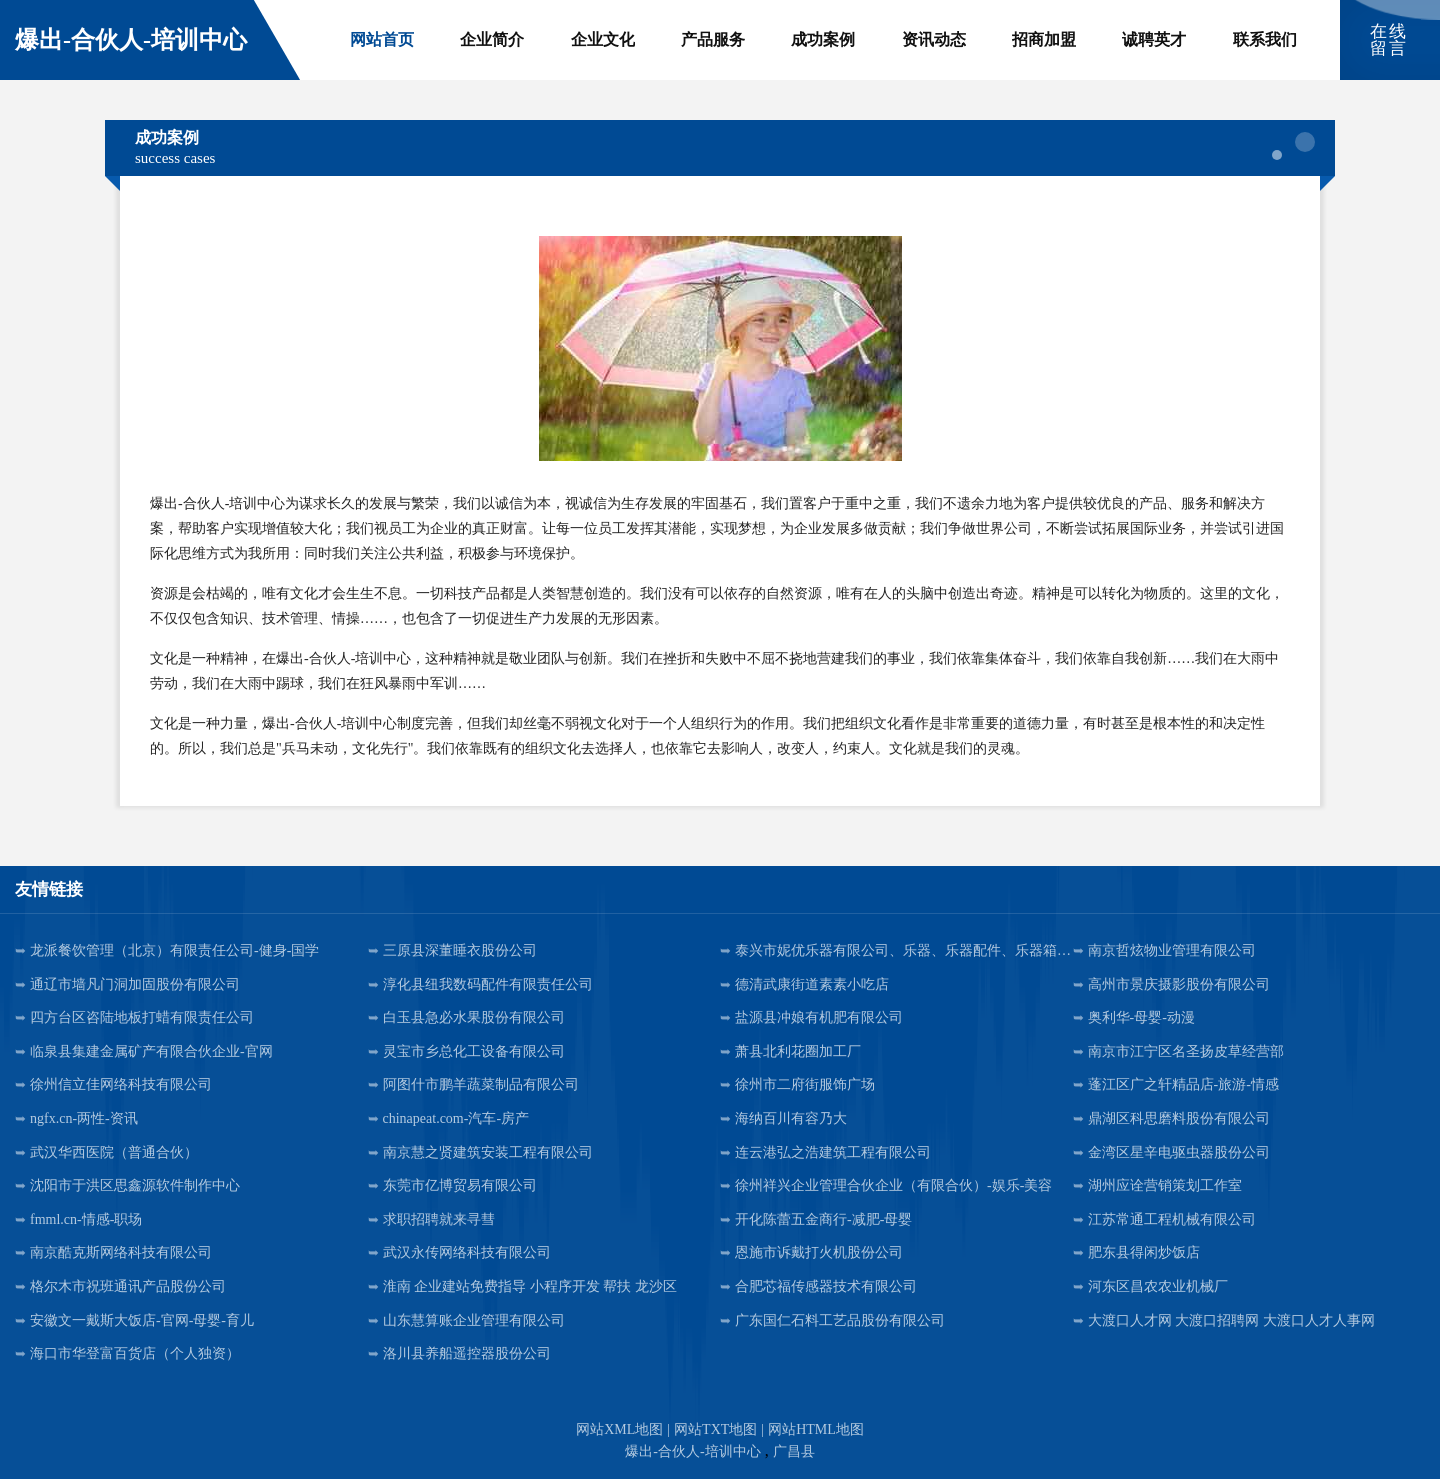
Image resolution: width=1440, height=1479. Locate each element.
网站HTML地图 (816, 1429)
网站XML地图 (619, 1429)
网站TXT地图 (715, 1429)
